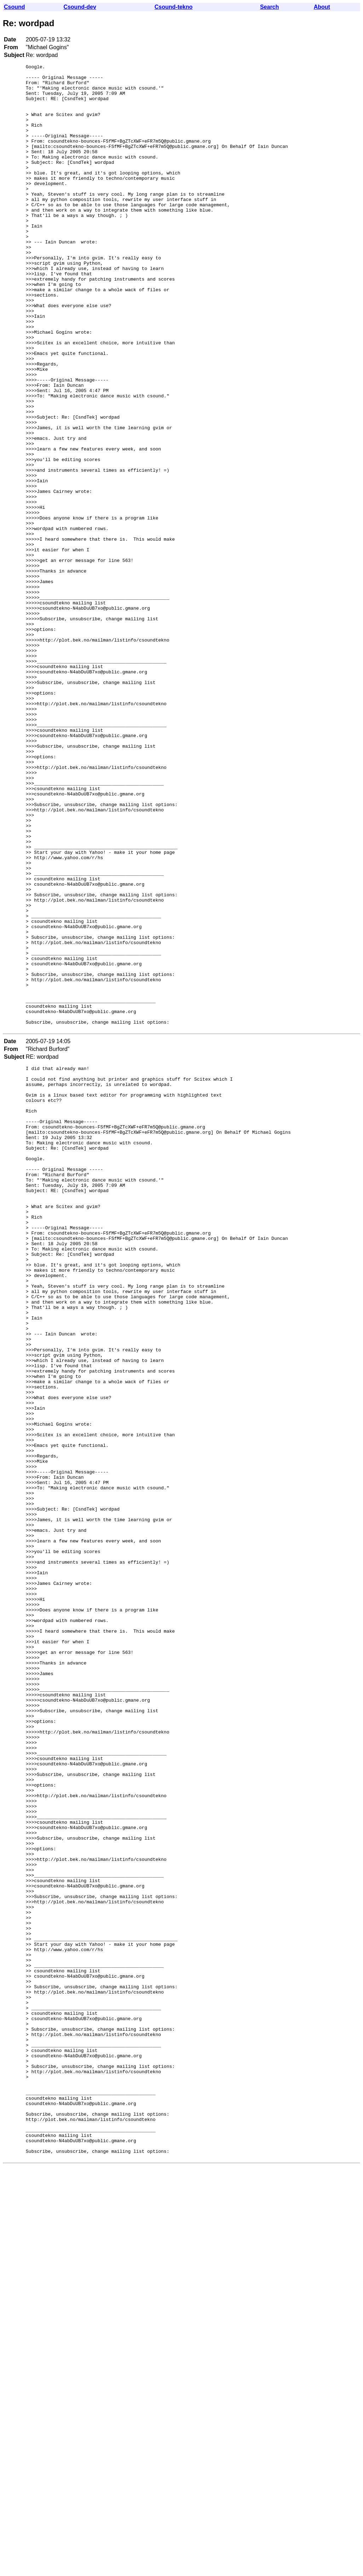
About (322, 7)
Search (269, 7)
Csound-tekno (174, 7)
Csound (14, 7)
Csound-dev (79, 7)
